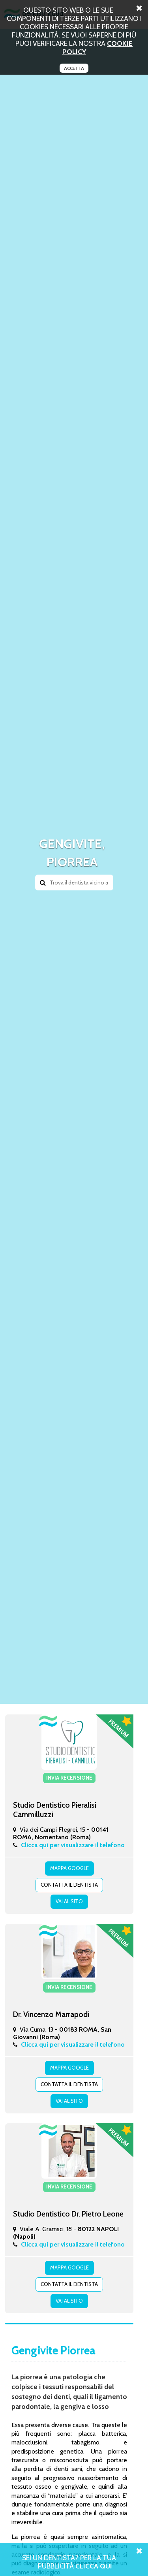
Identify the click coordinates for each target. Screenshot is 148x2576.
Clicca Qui (93, 2566)
